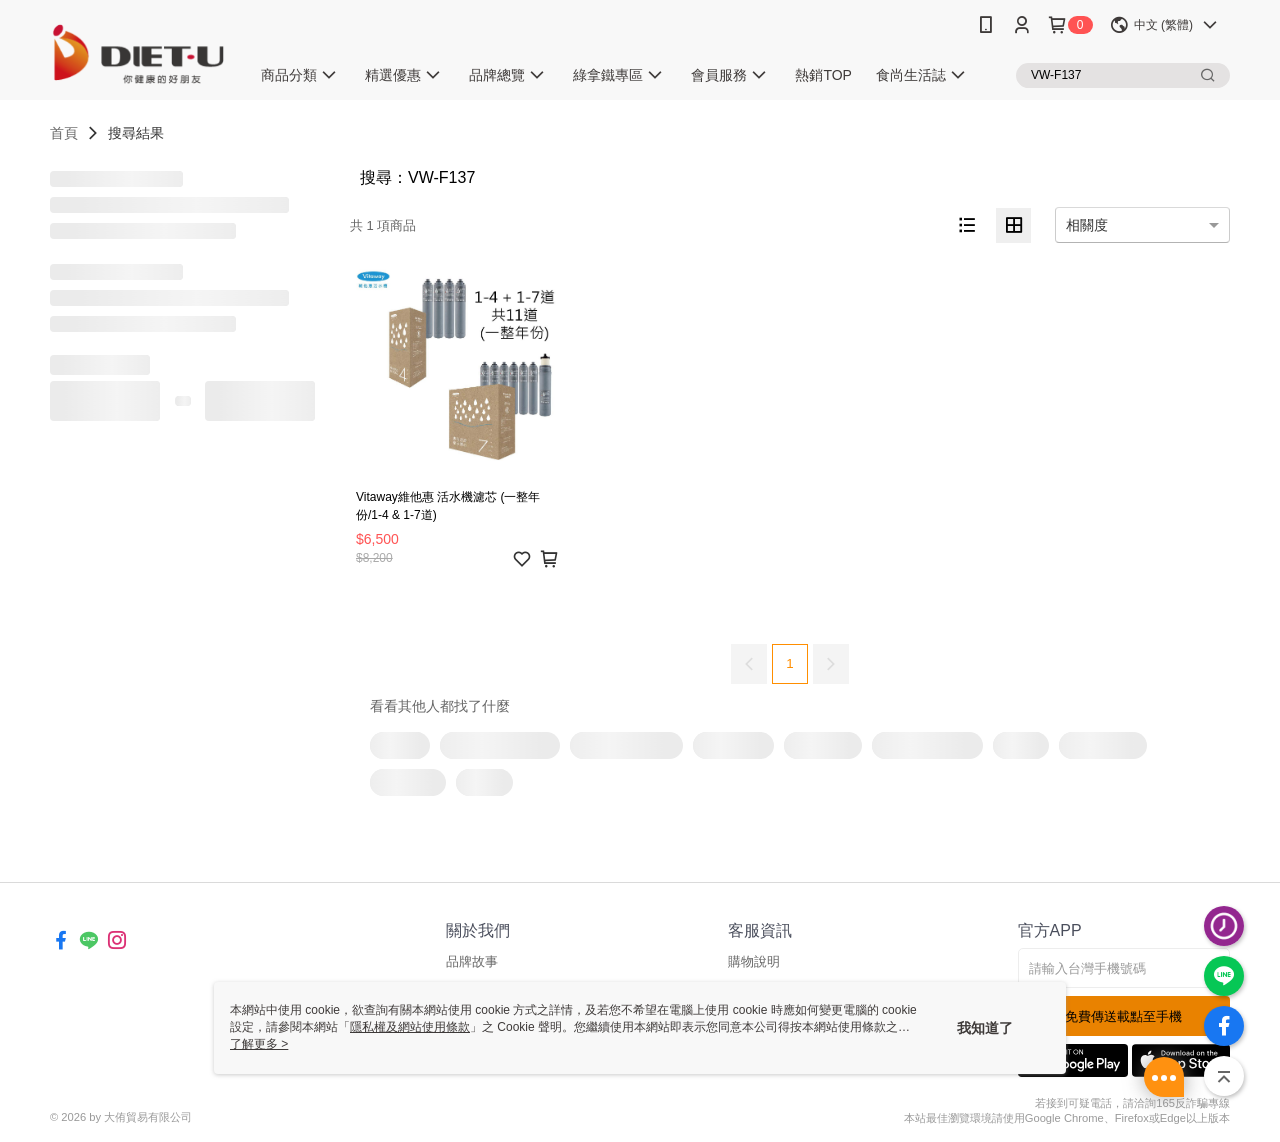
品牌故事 (472, 961)
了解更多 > (259, 1044)
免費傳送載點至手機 (1123, 1016)
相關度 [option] (1087, 225)
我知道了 (985, 1028)
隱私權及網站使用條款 (410, 1027)
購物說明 (754, 961)
